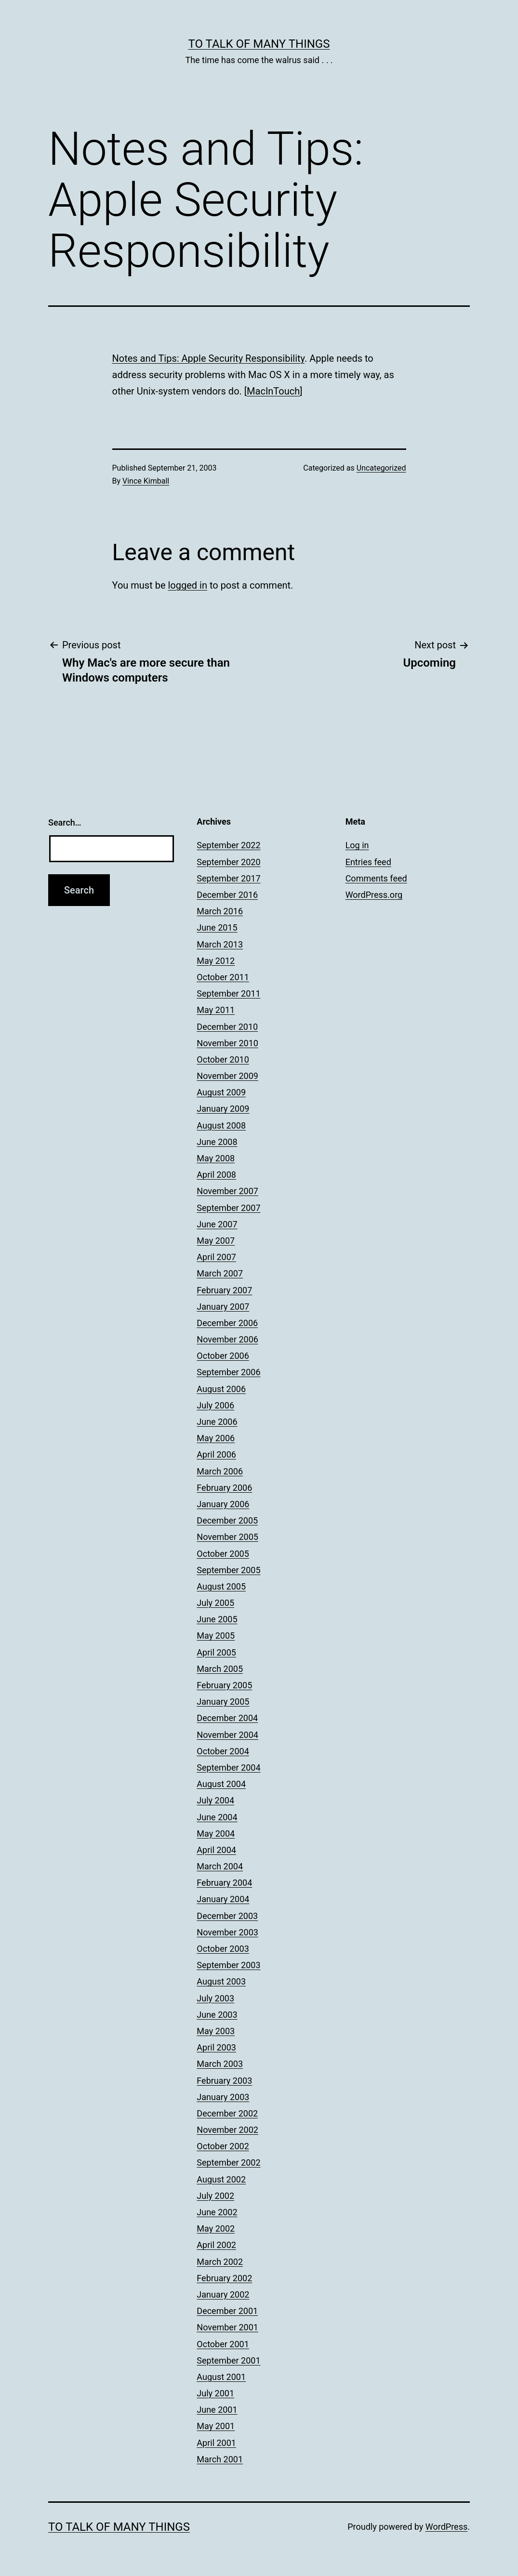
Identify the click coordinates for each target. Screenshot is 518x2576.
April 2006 (216, 1454)
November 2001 (227, 2327)
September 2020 (228, 862)
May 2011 (216, 1010)
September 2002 (228, 2162)
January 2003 (223, 2097)
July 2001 (215, 2393)
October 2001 (223, 2344)
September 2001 (228, 2360)
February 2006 (224, 1488)
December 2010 (227, 1027)
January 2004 (223, 1899)
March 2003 (220, 2064)
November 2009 (227, 1076)
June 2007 (217, 1224)
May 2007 (216, 1240)
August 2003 (221, 1981)
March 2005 (220, 1669)
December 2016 (227, 895)
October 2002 (223, 2146)
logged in (187, 585)
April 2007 (216, 1257)
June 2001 (217, 2410)
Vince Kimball (145, 481)
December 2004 (227, 1718)
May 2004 (216, 1833)
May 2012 (216, 961)
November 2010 (227, 1043)
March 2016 (220, 911)
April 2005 (216, 1652)
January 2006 (223, 1504)
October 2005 (223, 1554)
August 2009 (221, 1092)
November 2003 (227, 1932)
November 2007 (227, 1191)
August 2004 (221, 1784)
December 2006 (227, 1323)
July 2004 (215, 1800)
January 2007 (223, 1306)
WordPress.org (374, 895)
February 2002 (224, 2278)
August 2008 (221, 1125)
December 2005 (227, 1520)
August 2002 (221, 2179)
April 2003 (216, 2047)
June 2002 (217, 2212)
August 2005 (221, 1586)
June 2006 (217, 1422)
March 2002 (220, 2262)
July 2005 (215, 1603)
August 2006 (221, 1389)
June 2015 (217, 927)
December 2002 (227, 2113)
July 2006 (215, 1405)
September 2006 (228, 1372)
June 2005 (217, 1619)
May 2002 (216, 2228)
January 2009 (223, 1109)
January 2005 (223, 1701)
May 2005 (216, 1635)
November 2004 (227, 1735)
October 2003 (223, 1949)
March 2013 (220, 944)
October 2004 (223, 1751)
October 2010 (223, 1059)
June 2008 (217, 1142)
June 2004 (217, 1817)
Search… (64, 822)
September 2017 (228, 878)
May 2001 (216, 2426)
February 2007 (224, 1290)
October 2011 (223, 977)
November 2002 (227, 2130)
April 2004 (216, 1850)
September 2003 (228, 1965)
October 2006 (223, 1356)
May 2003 (216, 2031)
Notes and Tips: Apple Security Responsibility (208, 358)
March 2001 (220, 2459)
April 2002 (216, 2245)
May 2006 (216, 1438)
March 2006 (220, 1471)
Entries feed (368, 862)
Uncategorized (381, 468)
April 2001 (216, 2443)
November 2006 (227, 1339)
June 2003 (217, 2015)
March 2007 (220, 1273)
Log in (357, 845)
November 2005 (227, 1537)
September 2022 (228, 845)
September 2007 (228, 1208)
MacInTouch (273, 391)
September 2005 (228, 1570)
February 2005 (224, 1685)
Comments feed (376, 878)
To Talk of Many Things (259, 44)
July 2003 (215, 1998)
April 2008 (216, 1175)
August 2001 (221, 2377)
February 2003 (224, 2081)
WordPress (446, 2527)
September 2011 (228, 993)
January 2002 (223, 2294)
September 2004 (228, 1767)
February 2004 (224, 1883)
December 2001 (227, 2311)
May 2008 (216, 1158)
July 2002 (215, 2196)
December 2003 (227, 1916)
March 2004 (220, 1866)
